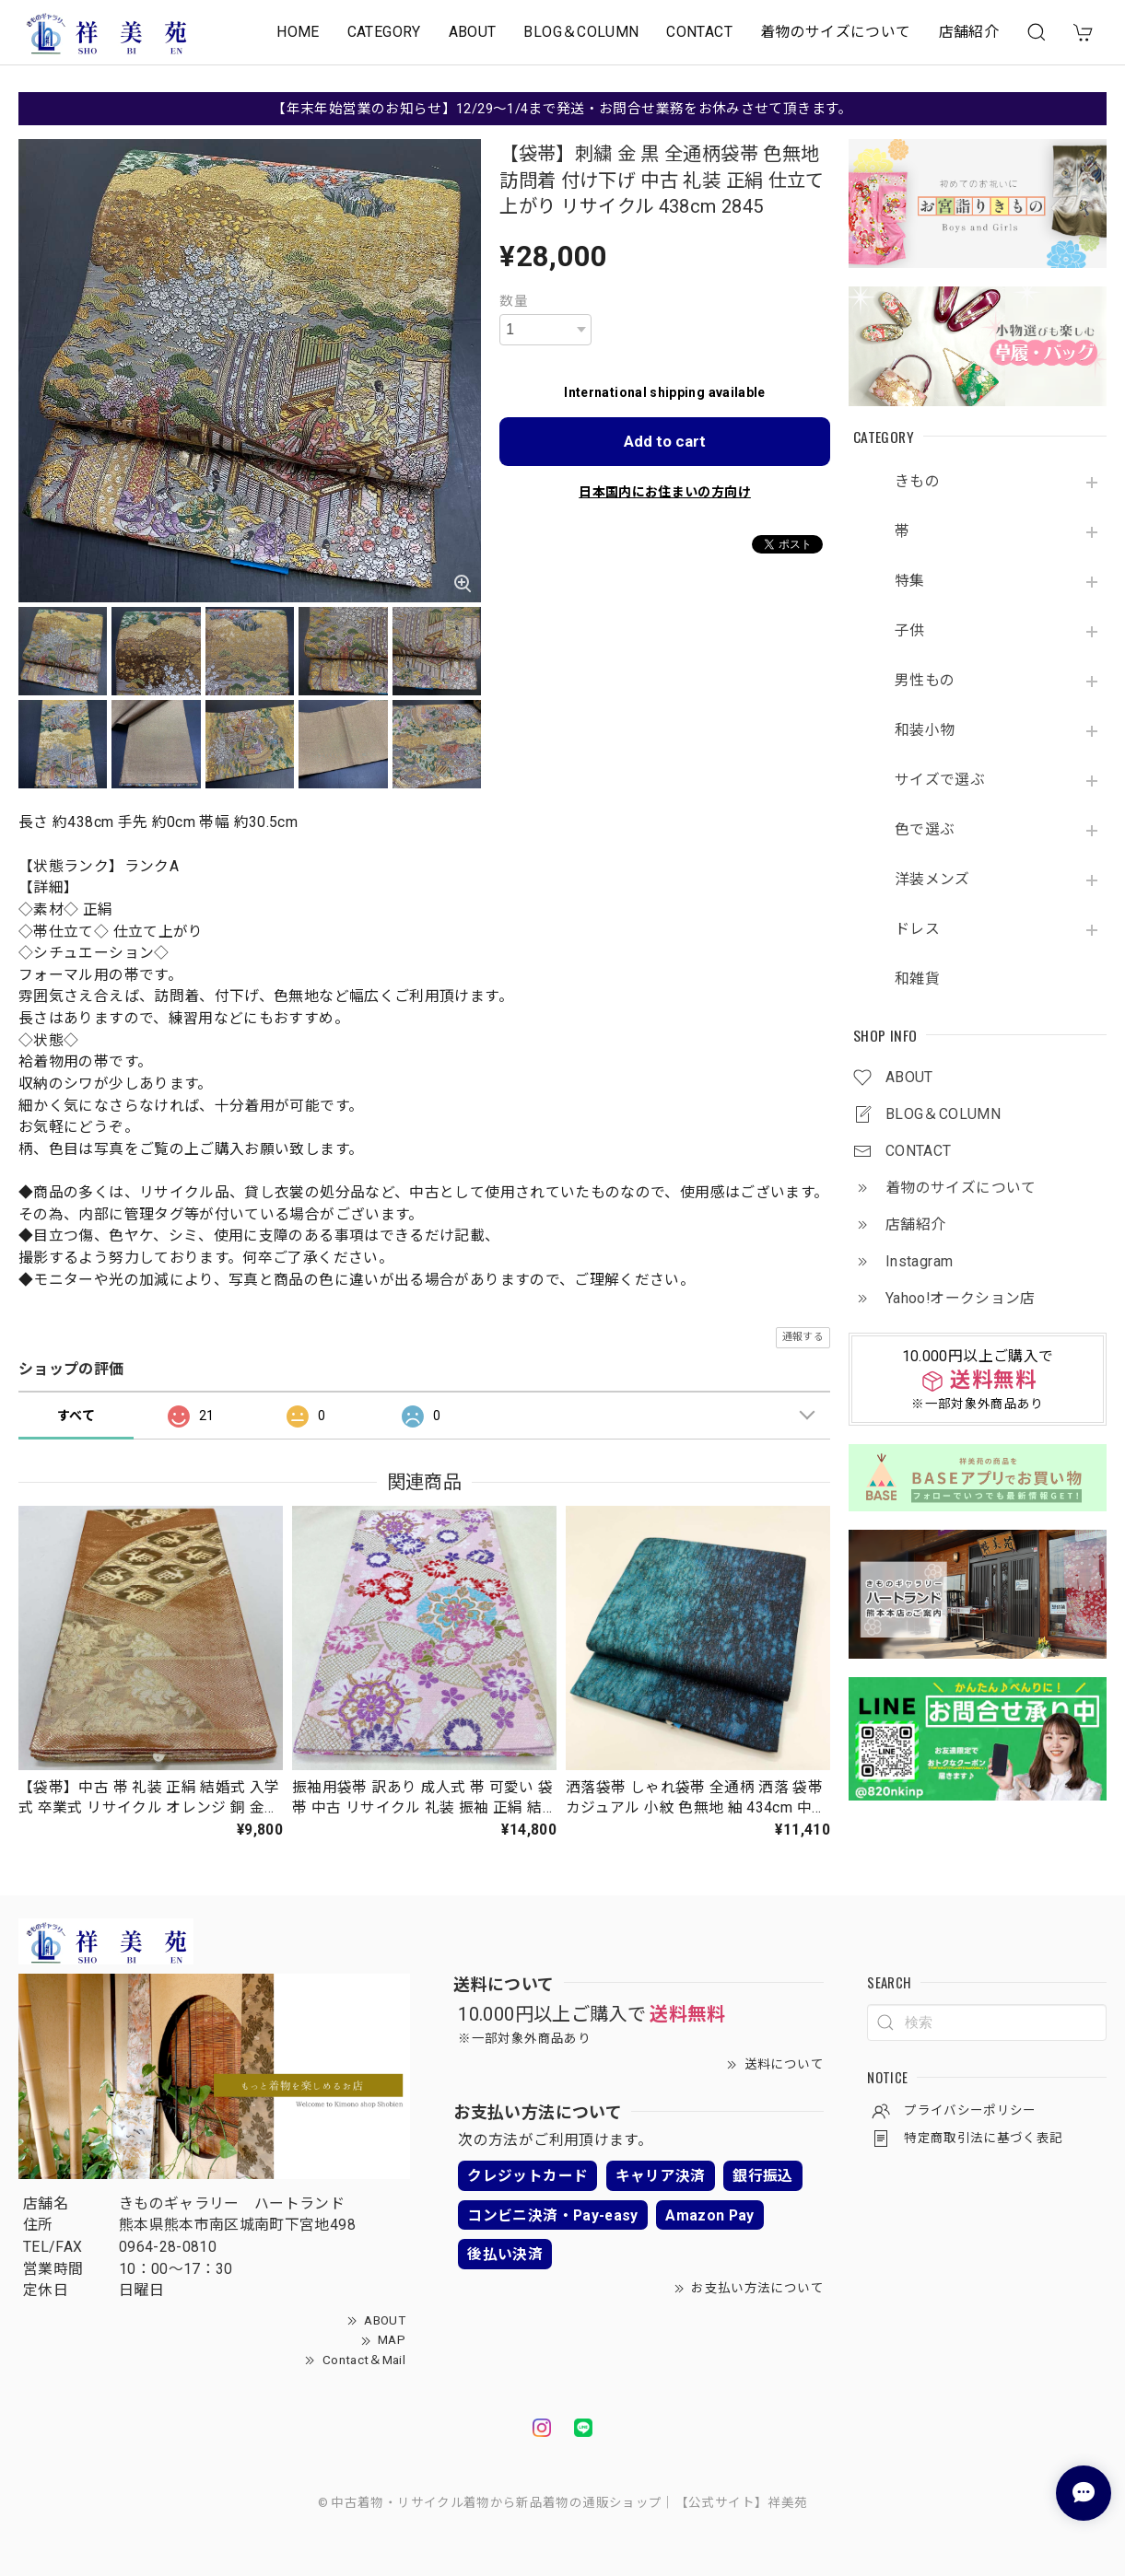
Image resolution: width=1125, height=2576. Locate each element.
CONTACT (699, 32)
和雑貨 (917, 979)
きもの (917, 481)
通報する (803, 1337)
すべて (76, 1415)
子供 (910, 631)
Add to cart (665, 441)
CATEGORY (384, 32)
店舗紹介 (969, 32)
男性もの (925, 680)
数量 (513, 301)
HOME (297, 32)
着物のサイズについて (835, 32)
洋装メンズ (932, 879)
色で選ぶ (925, 830)
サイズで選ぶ (940, 780)
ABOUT (473, 32)
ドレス (917, 929)
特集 (910, 581)
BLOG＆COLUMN (581, 32)
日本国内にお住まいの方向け (665, 491)
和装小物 (925, 730)
